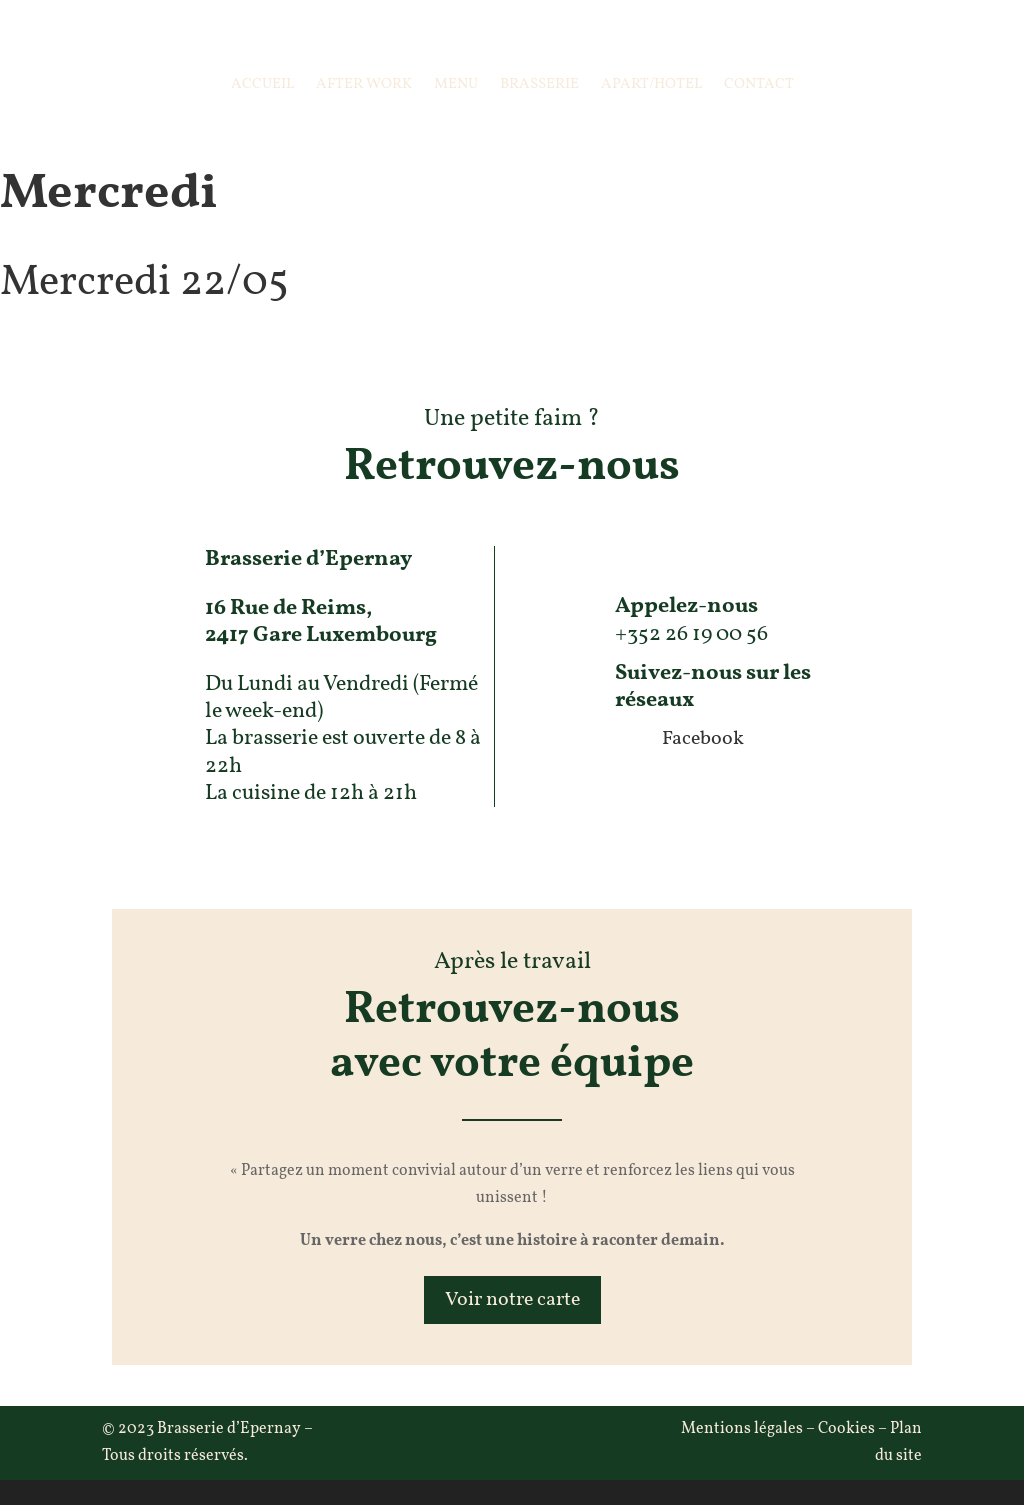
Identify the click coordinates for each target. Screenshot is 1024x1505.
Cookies (846, 1429)
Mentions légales (742, 1429)
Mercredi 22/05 (144, 283)
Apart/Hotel (651, 84)
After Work (364, 84)
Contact (759, 84)
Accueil (262, 84)
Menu (456, 84)
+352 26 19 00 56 (691, 634)
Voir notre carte (512, 1300)
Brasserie (539, 84)
